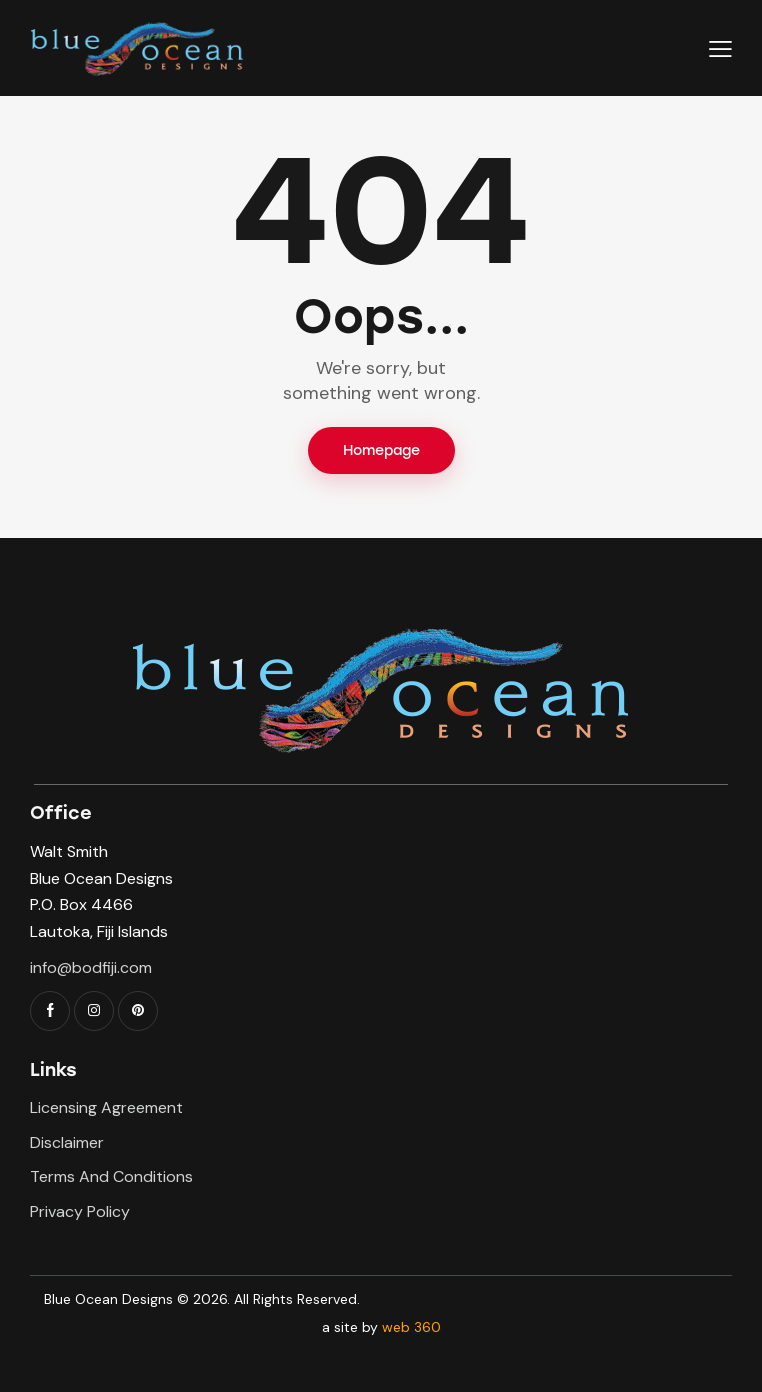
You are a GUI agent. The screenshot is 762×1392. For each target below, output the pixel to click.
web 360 (411, 1327)
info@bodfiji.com (91, 967)
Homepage (381, 450)
